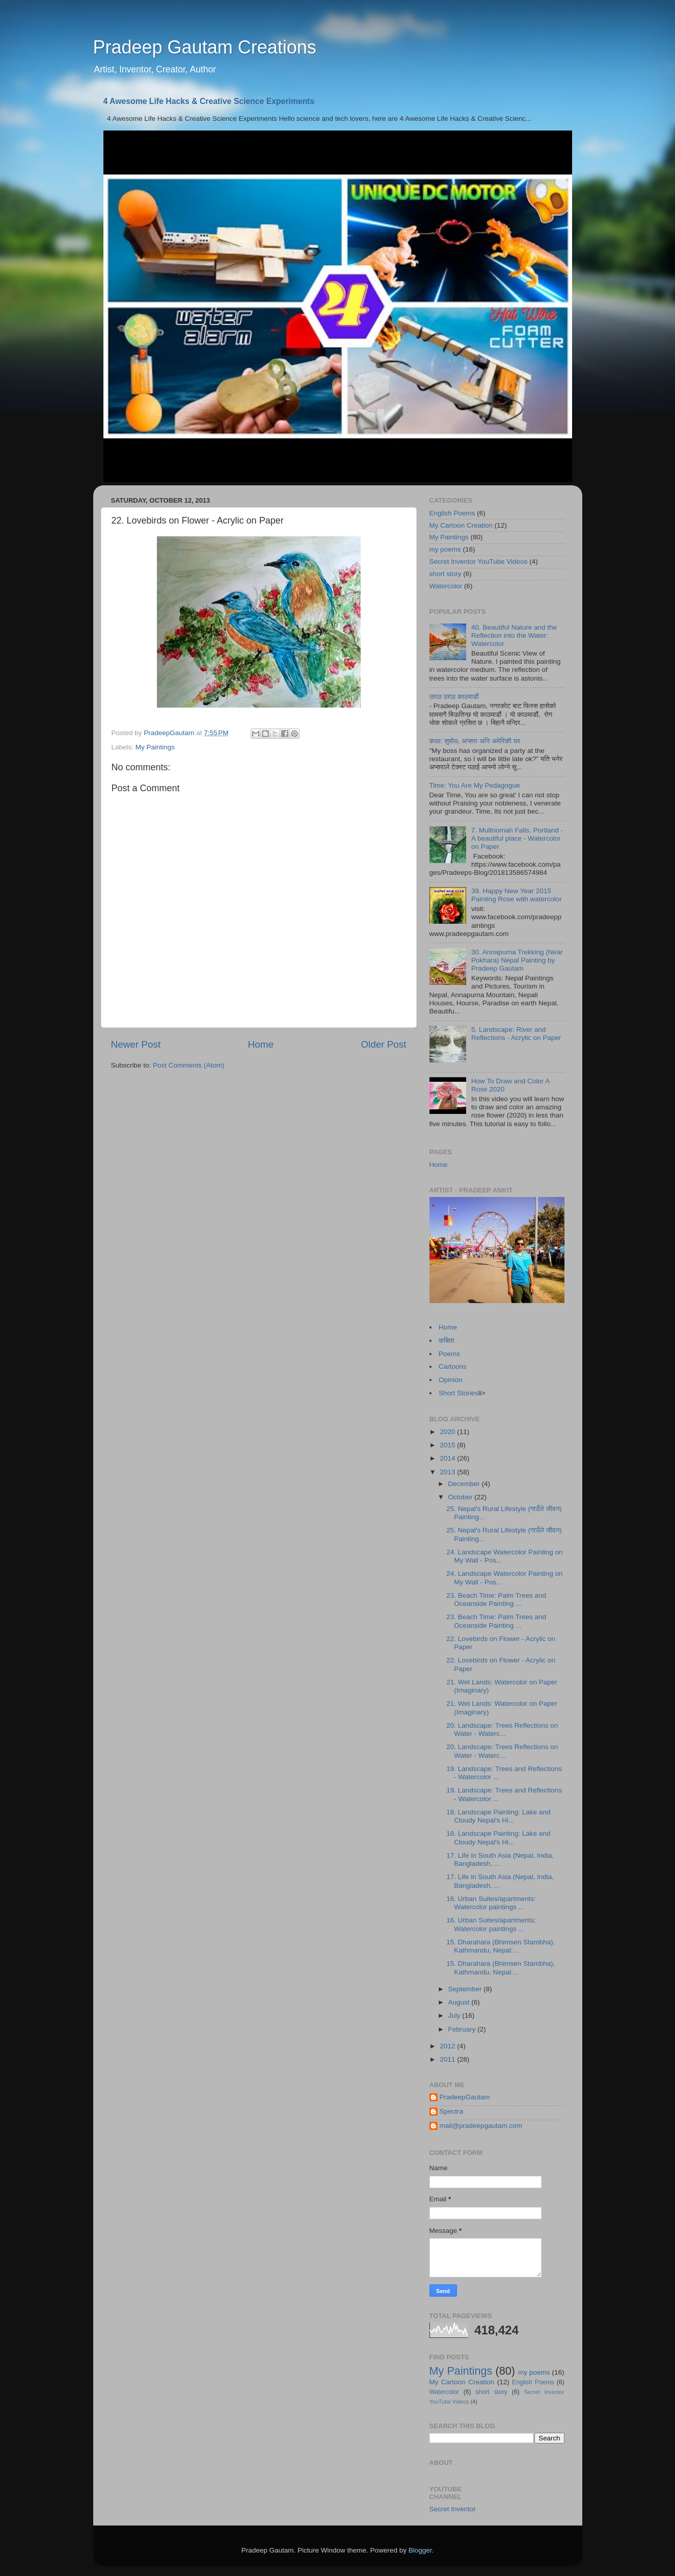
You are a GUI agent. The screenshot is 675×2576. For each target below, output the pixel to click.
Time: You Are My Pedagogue (474, 785)
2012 (448, 2046)
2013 (448, 1472)
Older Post (383, 1044)
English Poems (452, 513)
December (465, 1484)
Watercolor (446, 586)
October (461, 1497)
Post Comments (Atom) (188, 1065)
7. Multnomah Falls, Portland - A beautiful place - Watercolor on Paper (517, 838)
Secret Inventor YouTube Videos (478, 561)
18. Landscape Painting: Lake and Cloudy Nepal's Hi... (498, 1816)
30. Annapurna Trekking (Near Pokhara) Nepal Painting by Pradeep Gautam (517, 960)
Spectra (452, 2111)
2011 (448, 2059)
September (466, 1989)
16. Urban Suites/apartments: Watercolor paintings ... (491, 1903)
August (460, 2002)
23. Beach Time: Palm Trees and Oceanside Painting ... (496, 1599)
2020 (448, 1432)
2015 (448, 1445)
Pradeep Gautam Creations (204, 47)
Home (261, 1044)
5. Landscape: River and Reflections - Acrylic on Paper (516, 1034)
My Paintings (155, 747)
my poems (445, 549)
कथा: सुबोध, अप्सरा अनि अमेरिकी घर (475, 741)
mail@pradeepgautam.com (481, 2125)
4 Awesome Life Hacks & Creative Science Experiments (209, 101)
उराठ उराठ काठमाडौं (454, 696)
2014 (448, 1458)
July (455, 2015)
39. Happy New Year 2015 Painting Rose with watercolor (516, 895)
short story (445, 574)
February (463, 2029)
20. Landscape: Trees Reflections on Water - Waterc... (502, 1729)
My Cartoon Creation (461, 525)
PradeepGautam (465, 2097)
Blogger (420, 2550)
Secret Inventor (452, 2509)
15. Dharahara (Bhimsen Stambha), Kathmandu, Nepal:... (500, 1946)
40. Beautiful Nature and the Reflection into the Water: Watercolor (514, 635)
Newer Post (136, 1044)
